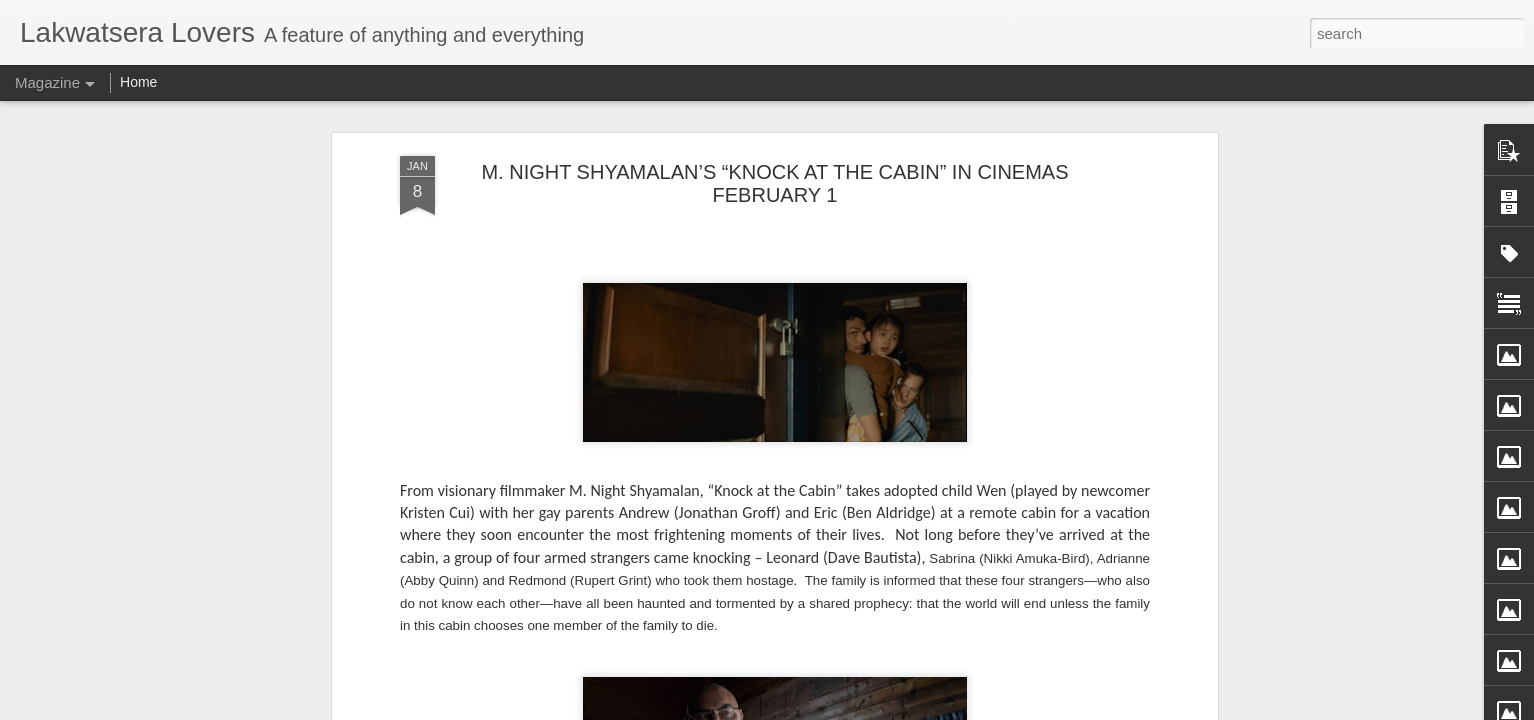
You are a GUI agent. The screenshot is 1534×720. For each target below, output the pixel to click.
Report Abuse (915, 709)
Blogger (857, 709)
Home (138, 82)
